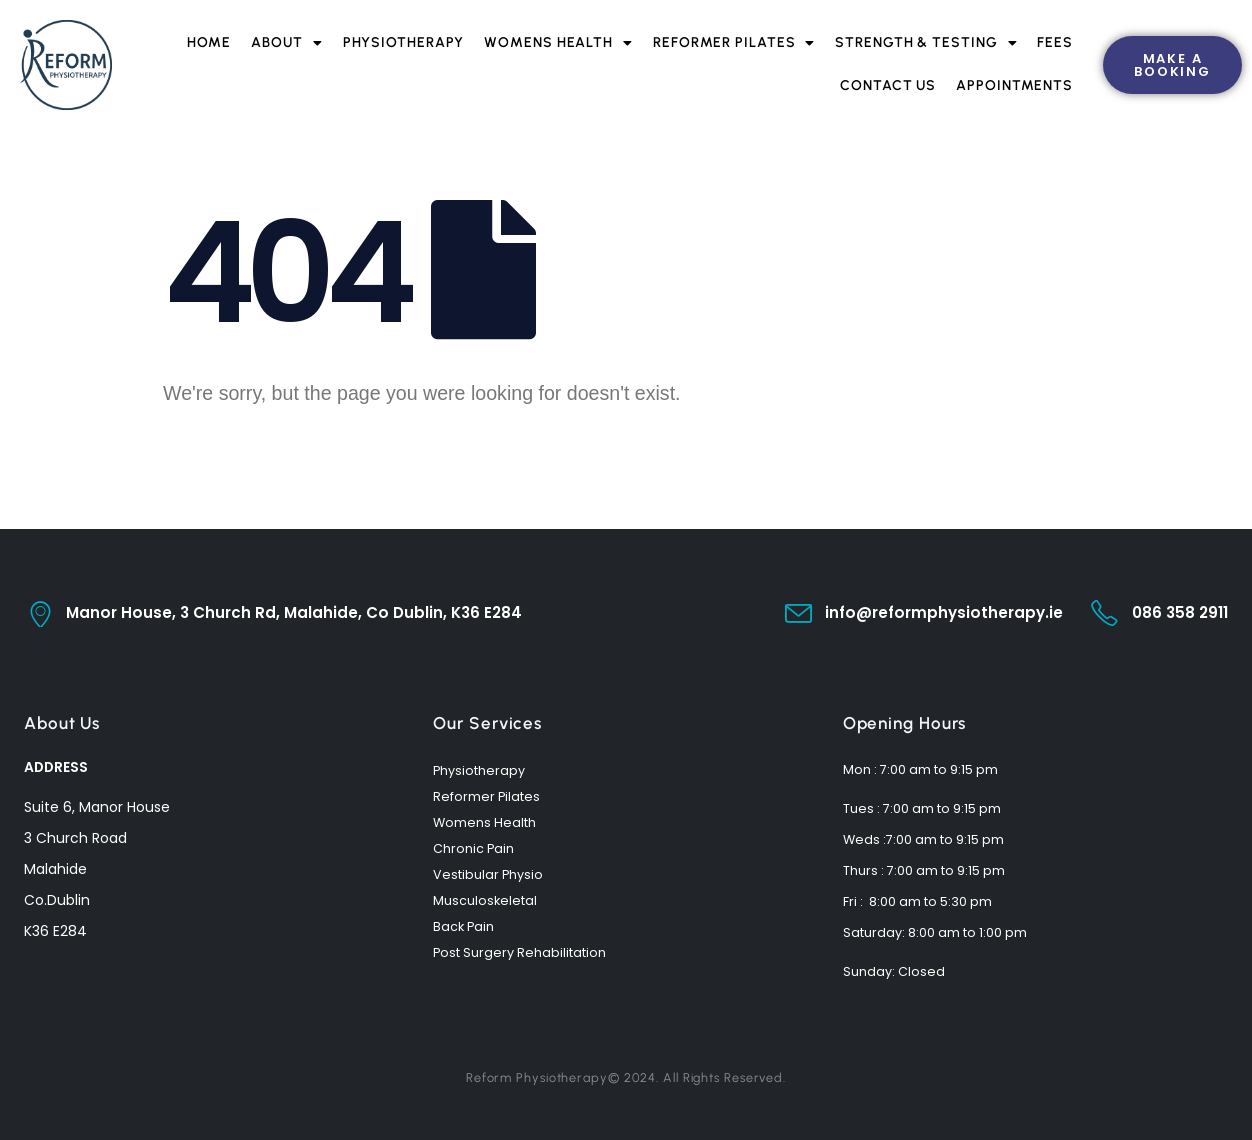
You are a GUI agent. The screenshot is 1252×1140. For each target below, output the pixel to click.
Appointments (1014, 85)
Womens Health (558, 43)
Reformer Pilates (734, 43)
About (286, 43)
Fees (1055, 42)
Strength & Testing (926, 43)
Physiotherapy (404, 42)
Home (209, 42)
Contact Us (888, 85)
